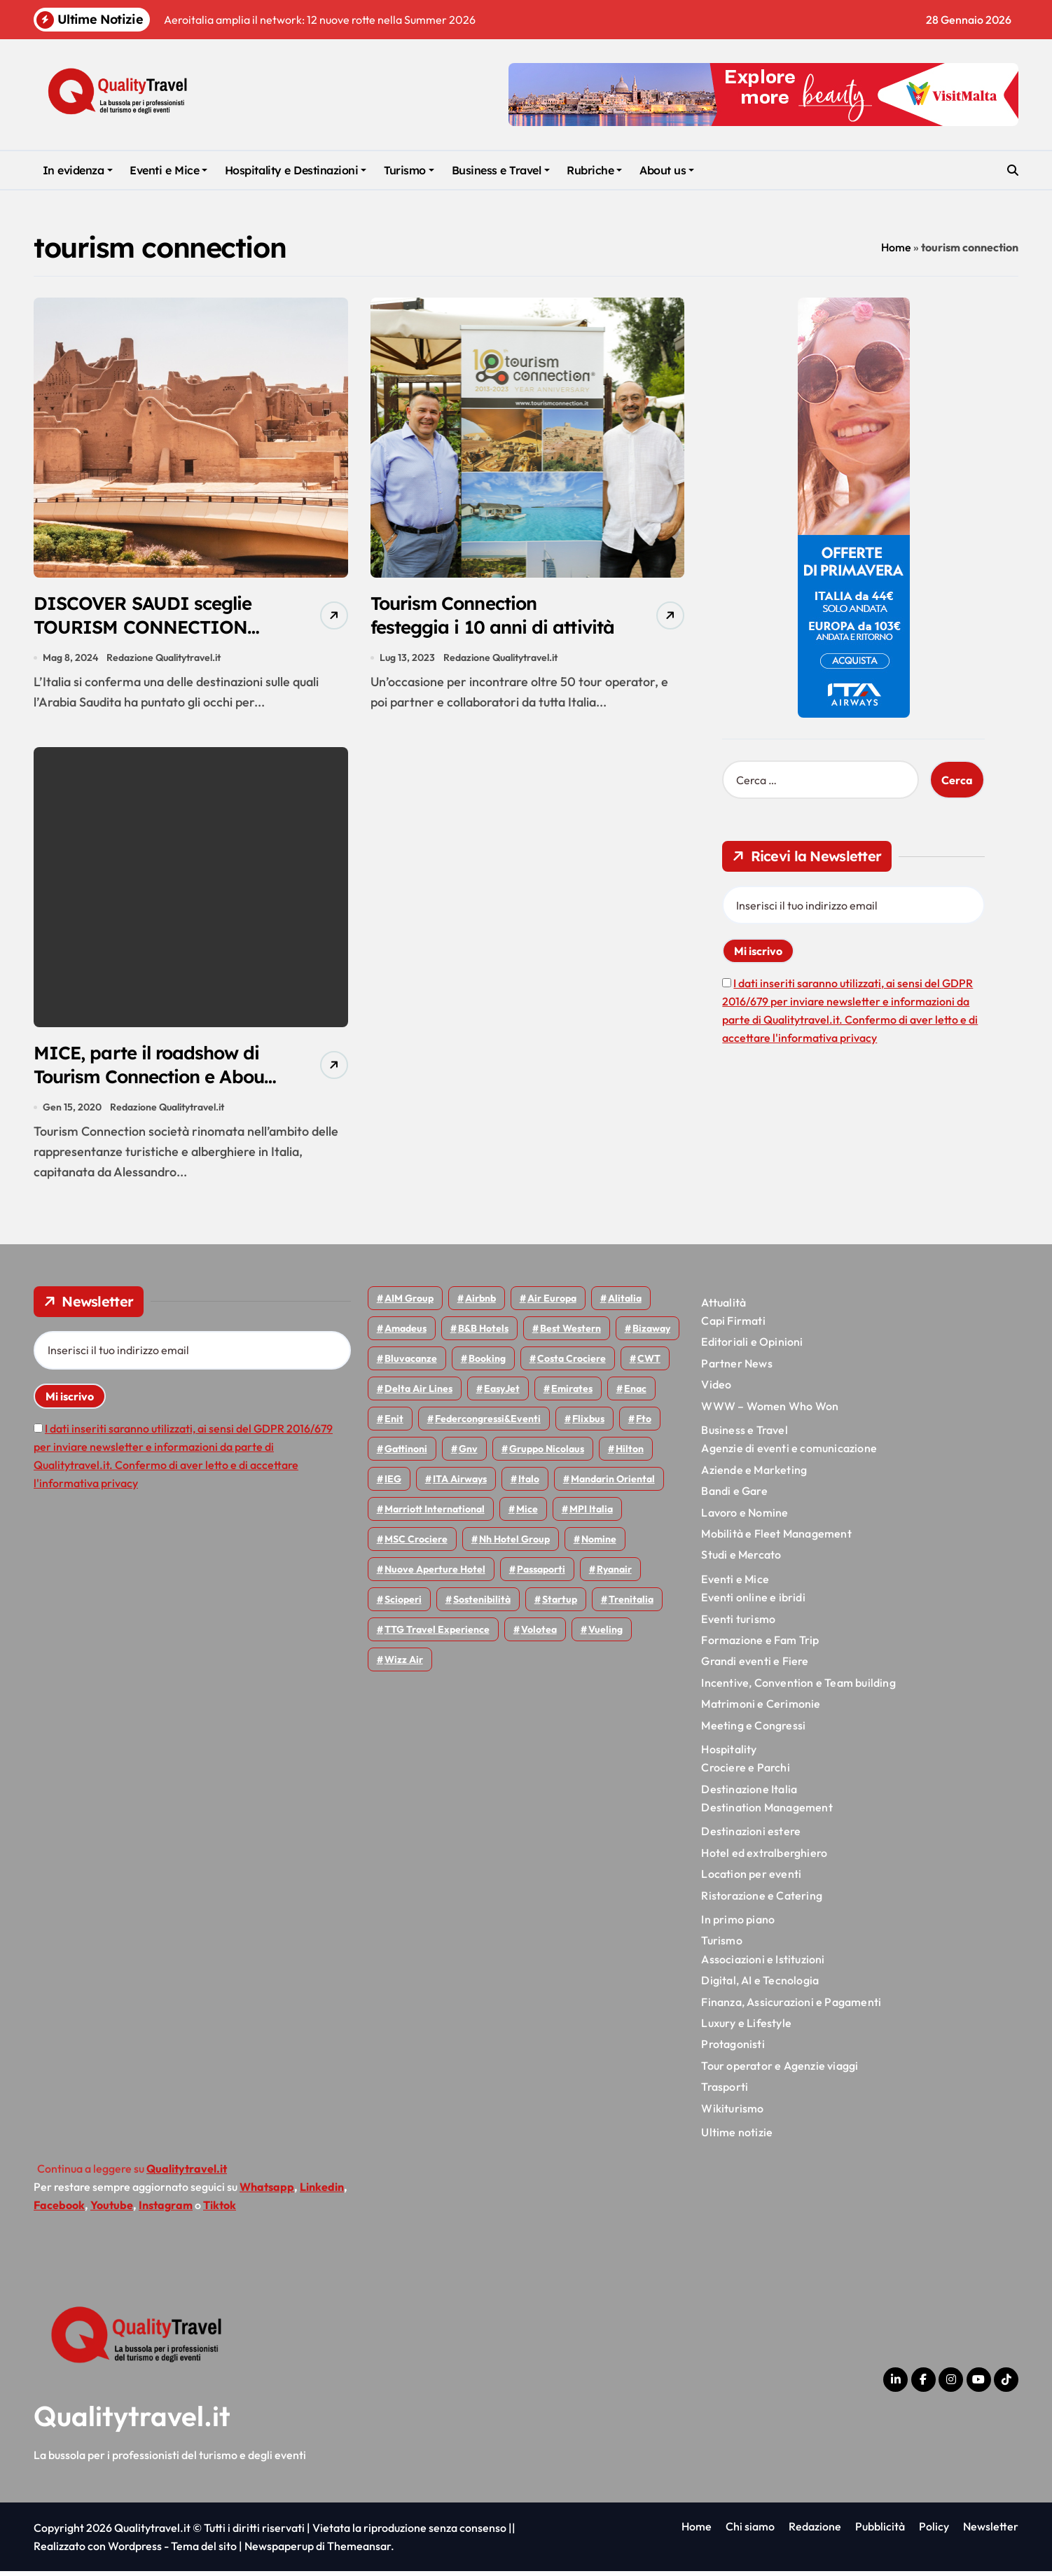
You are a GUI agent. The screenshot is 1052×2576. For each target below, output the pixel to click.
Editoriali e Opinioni (752, 1347)
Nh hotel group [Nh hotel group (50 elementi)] (514, 1544)
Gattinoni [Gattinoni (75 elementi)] (406, 1453)
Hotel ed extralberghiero (764, 1858)
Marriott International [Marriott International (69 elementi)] (435, 1514)
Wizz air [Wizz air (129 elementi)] (404, 1664)
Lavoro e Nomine (744, 1517)
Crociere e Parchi (745, 1773)
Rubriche (594, 170)
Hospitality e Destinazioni (296, 170)
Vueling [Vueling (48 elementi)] (605, 1634)
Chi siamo (750, 2531)
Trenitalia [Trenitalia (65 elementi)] (631, 1604)
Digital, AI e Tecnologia (760, 1985)
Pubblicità (880, 2531)
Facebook (59, 2210)
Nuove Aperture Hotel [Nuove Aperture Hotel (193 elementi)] (435, 1574)
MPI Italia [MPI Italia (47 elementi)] (591, 1514)
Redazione (815, 2531)
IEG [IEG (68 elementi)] (393, 1483)
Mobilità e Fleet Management (776, 1538)
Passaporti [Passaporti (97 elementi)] (541, 1574)
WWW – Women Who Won (769, 1411)
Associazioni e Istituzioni (762, 1964)
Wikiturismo (732, 2113)
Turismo (409, 170)
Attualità (723, 1307)
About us (666, 170)
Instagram (166, 2210)
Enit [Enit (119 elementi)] (394, 1423)
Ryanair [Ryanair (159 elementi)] (614, 1574)
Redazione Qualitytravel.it (164, 659)
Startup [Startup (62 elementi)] (559, 1604)
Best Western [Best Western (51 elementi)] (570, 1333)
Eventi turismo (738, 1624)
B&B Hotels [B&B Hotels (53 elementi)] (483, 1333)
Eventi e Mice (168, 170)
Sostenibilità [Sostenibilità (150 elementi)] (482, 1604)
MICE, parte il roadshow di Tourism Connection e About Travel (152, 1080)
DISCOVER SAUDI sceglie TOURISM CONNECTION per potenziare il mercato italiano (148, 640)
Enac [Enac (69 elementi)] (635, 1393)
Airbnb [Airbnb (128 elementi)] (480, 1303)
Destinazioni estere (751, 1837)
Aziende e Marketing (754, 1475)
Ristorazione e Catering (761, 1900)
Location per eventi (751, 1879)
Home (896, 247)
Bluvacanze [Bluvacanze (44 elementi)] (411, 1363)
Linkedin (322, 2192)
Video (716, 1389)
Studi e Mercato (741, 1560)
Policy (934, 2531)
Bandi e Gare (734, 1496)
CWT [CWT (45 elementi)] (648, 1363)
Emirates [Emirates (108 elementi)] (572, 1393)
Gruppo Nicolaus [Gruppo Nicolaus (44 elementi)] (546, 1453)
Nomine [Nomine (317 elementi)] (598, 1544)
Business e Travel (501, 170)
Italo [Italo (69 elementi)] (528, 1483)
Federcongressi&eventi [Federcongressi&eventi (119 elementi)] (488, 1423)
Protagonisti (732, 2049)
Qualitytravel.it (132, 2420)
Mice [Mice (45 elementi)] (527, 1514)
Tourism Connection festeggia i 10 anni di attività (464, 628)
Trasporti (724, 2091)
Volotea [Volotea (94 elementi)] (539, 1634)
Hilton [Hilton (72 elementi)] (630, 1453)
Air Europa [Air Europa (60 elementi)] (551, 1303)
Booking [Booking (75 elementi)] (487, 1363)
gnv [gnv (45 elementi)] (468, 1453)
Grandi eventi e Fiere (754, 1666)
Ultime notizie (737, 2137)
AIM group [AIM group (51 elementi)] (409, 1303)
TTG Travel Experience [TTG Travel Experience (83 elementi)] (437, 1634)
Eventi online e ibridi (753, 1602)
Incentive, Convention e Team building (798, 1687)
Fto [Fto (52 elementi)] (643, 1423)
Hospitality (728, 1754)
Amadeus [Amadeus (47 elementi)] (406, 1333)
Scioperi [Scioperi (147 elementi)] (403, 1604)
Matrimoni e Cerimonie (760, 1708)
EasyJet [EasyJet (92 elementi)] (502, 1393)
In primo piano (738, 1924)
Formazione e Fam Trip (760, 1645)
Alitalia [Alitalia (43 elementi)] (625, 1303)
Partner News (736, 1368)
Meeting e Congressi (753, 1730)
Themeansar (359, 2551)
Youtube (111, 2210)
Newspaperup (279, 2551)
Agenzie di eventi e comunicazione (789, 1454)
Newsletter (990, 2531)
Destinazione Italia (749, 1794)
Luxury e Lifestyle (746, 2028)
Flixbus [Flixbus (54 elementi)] (588, 1423)
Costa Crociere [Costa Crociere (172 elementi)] (571, 1363)
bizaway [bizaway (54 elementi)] (651, 1333)
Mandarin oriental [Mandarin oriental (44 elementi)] (613, 1483)
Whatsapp (267, 2192)
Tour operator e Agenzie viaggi (779, 2070)
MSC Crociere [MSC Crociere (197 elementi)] (416, 1544)
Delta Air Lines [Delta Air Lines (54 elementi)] (418, 1393)
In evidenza (78, 170)
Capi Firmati (733, 1325)
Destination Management (766, 1812)
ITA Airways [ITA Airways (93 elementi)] (460, 1483)
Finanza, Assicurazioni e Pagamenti (791, 2007)
